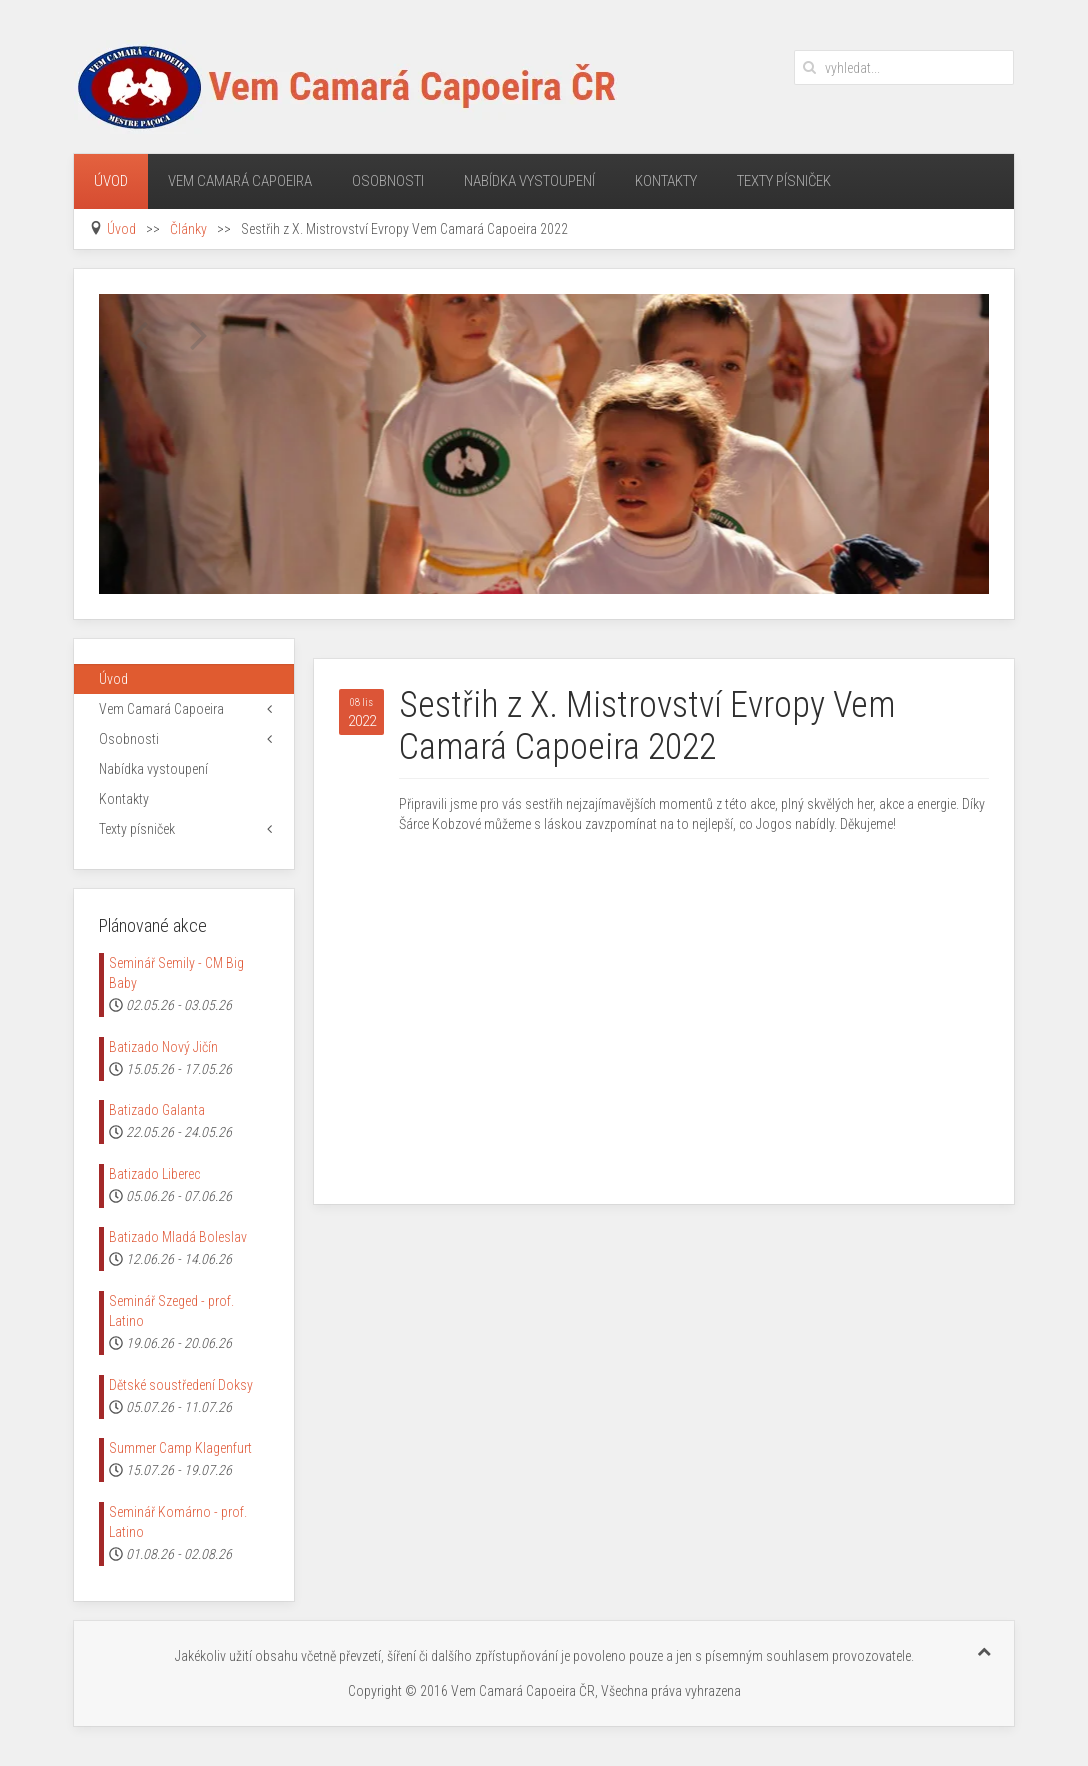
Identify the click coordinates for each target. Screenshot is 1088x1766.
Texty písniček (784, 181)
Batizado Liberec (154, 1174)
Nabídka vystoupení (529, 181)
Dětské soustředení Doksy (181, 1385)
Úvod (111, 181)
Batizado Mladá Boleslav (178, 1237)
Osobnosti (388, 181)
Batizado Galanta (157, 1110)
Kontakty (666, 181)
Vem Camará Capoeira (240, 181)
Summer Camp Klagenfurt (180, 1448)
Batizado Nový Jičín (163, 1047)
